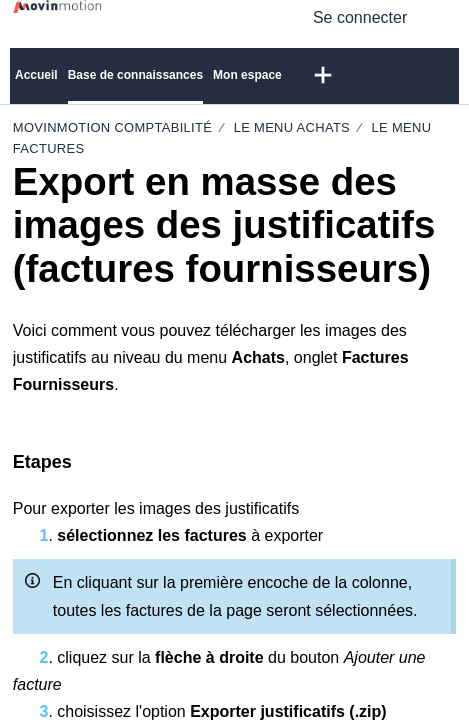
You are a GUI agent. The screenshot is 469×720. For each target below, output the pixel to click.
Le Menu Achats (292, 127)
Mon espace (247, 75)
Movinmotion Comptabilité (114, 127)
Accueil (36, 75)
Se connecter (360, 17)
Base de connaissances (135, 75)
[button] (443, 17)
